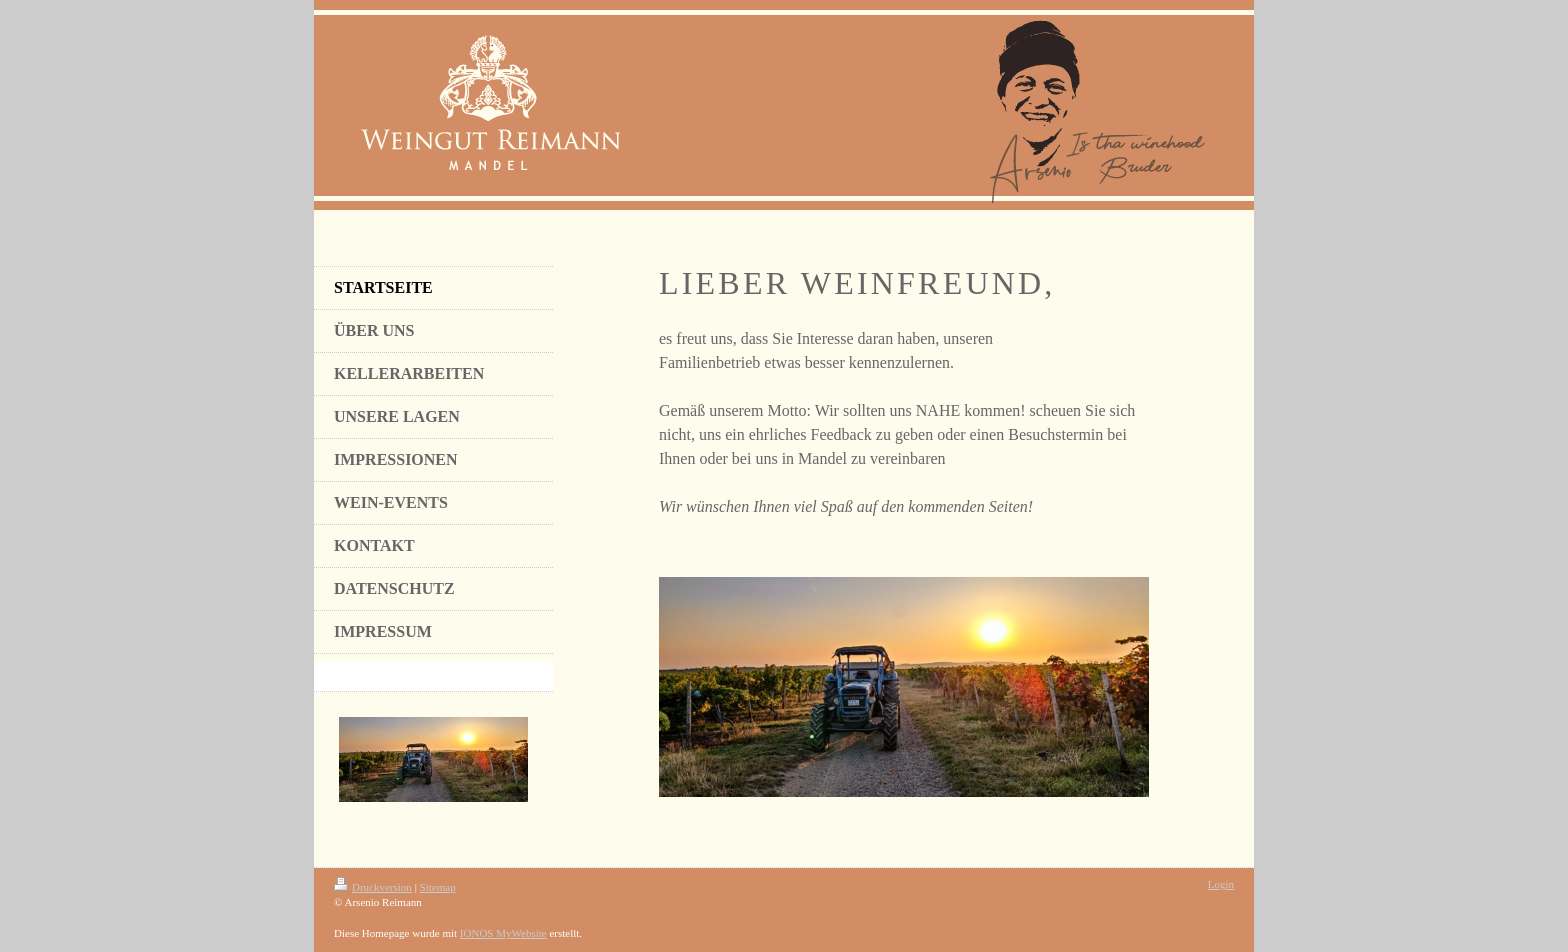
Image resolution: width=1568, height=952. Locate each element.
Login (1221, 884)
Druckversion (373, 887)
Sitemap (438, 887)
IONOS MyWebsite (503, 933)
